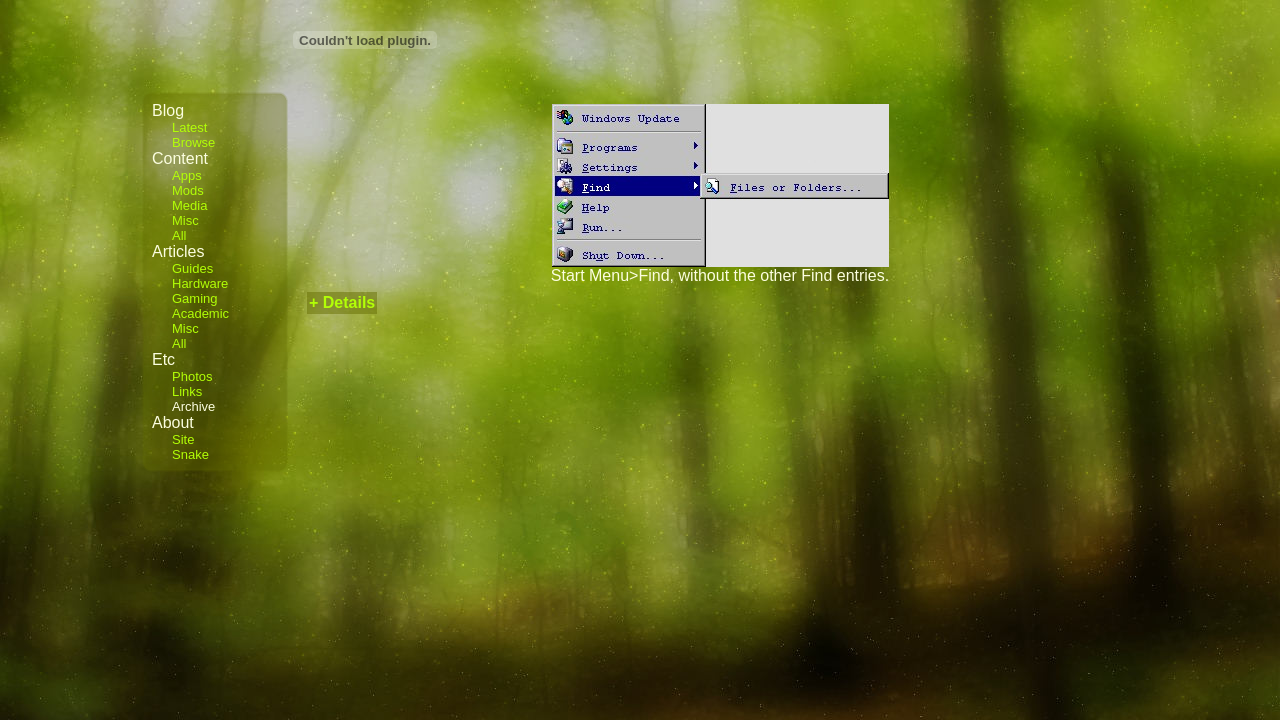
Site (183, 439)
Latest (189, 127)
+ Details (342, 302)
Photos (192, 376)
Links (187, 391)
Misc (185, 220)
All (179, 235)
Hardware (200, 283)
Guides (192, 268)
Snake (190, 454)
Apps (187, 175)
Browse (193, 142)
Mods (188, 190)
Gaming (195, 298)
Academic (200, 313)
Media (189, 205)
